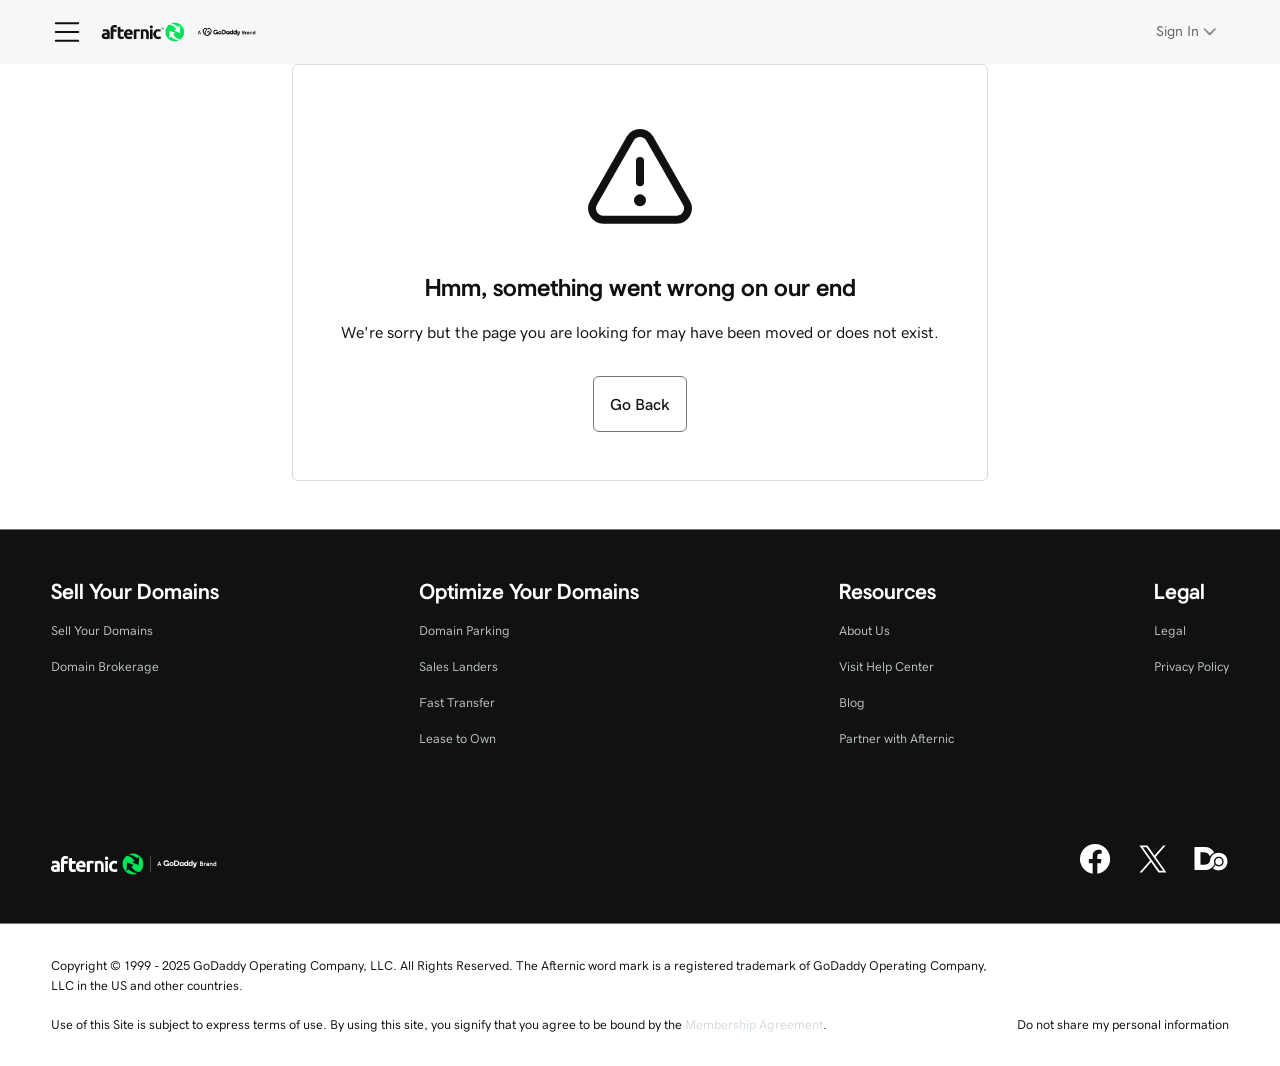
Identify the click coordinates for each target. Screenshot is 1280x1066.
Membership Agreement (754, 1024)
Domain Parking (464, 630)
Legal (1170, 630)
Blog (852, 702)
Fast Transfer (457, 702)
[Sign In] (1188, 31)
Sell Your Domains (102, 630)
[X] (1153, 871)
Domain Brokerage (105, 666)
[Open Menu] (59, 32)
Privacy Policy (1191, 666)
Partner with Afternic (896, 738)
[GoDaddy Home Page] (134, 866)
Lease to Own (457, 738)
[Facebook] (1095, 871)
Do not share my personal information (1123, 1024)
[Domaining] (1211, 871)
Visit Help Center (886, 666)
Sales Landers (458, 666)
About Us (864, 630)
